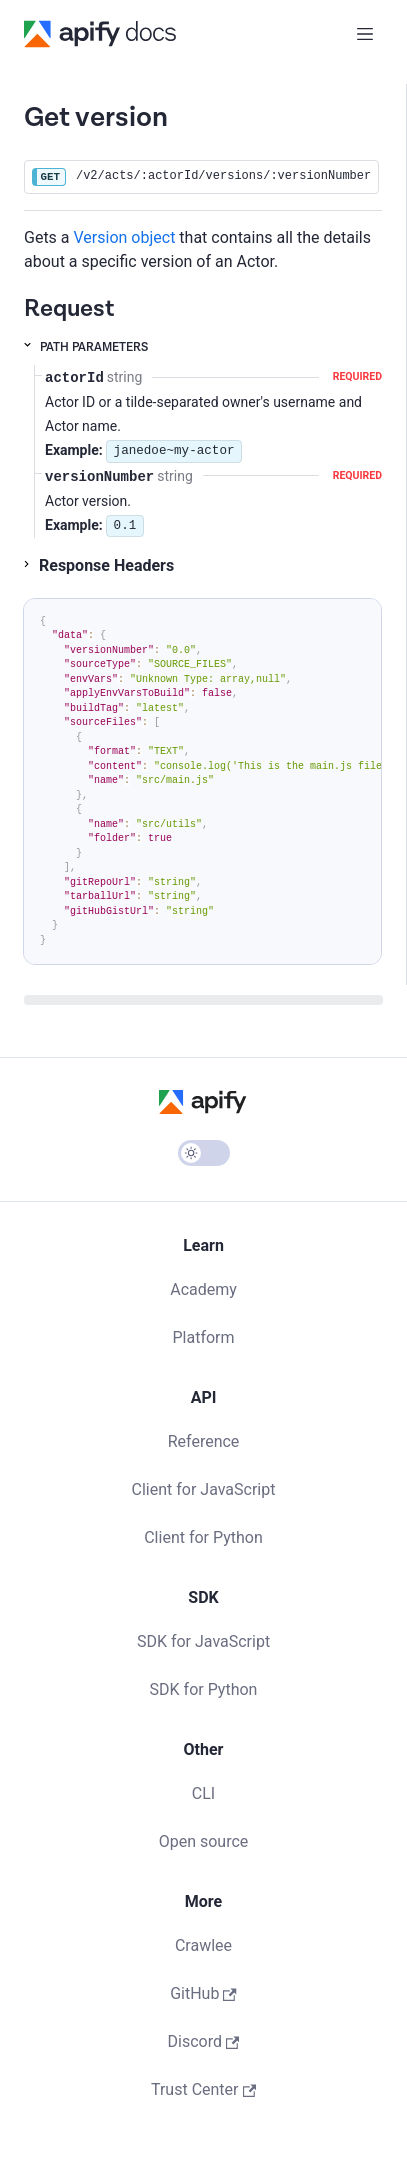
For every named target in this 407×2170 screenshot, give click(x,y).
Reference (204, 1441)
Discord (204, 2041)
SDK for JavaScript (203, 1641)
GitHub (203, 1993)
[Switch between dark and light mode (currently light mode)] (204, 1153)
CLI (203, 1793)
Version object (125, 237)
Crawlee (203, 1945)
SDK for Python (204, 1689)
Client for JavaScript (204, 1489)
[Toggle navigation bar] (365, 34)
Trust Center (203, 2089)
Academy (203, 1289)
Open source (204, 1841)
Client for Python (203, 1537)
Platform (203, 1337)
